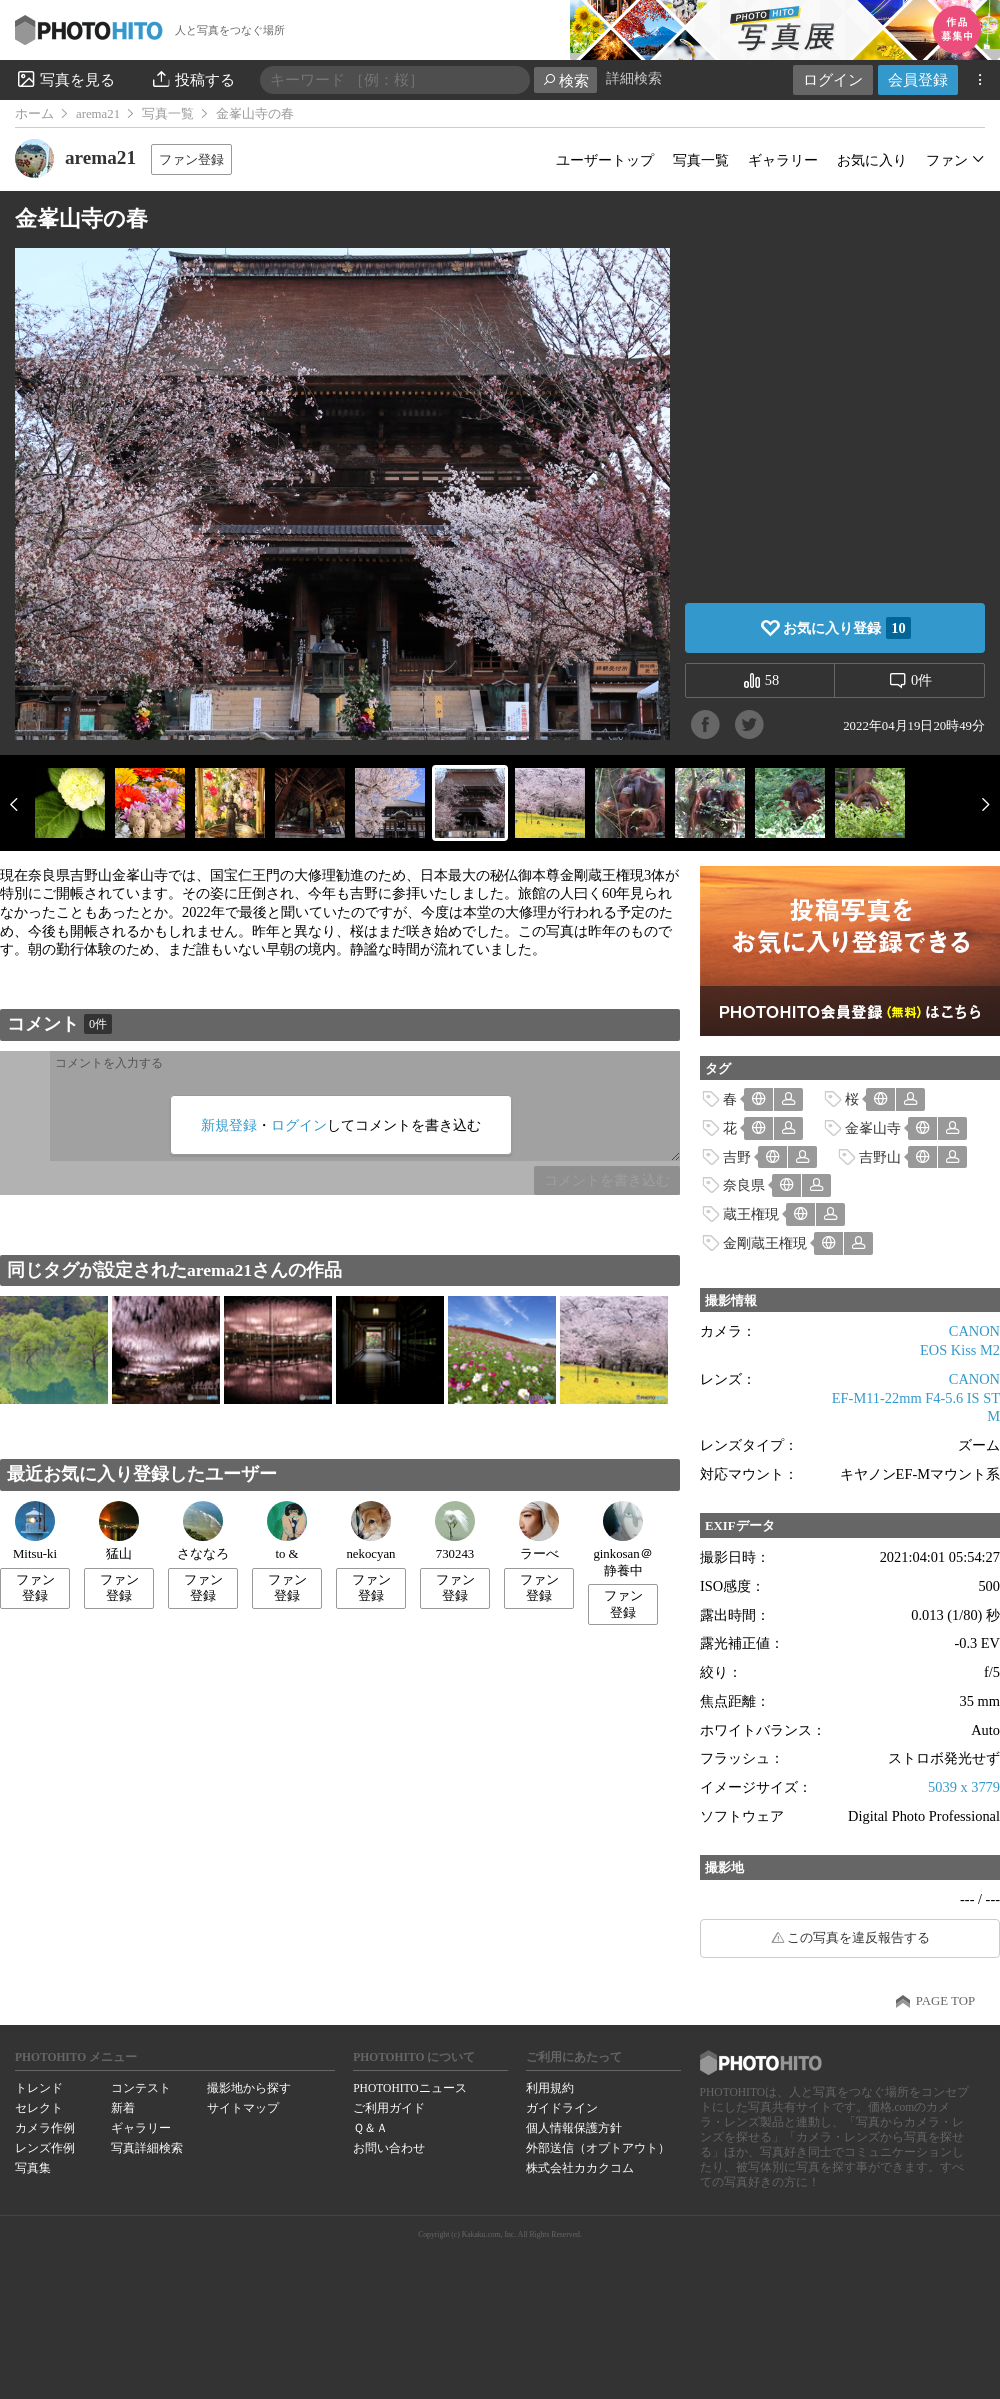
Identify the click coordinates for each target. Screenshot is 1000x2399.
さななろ (203, 1531)
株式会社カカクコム (580, 2168)
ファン (947, 160)
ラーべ (539, 1531)
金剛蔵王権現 (765, 1243)
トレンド (39, 2088)
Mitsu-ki (35, 1531)
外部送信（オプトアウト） (598, 2148)
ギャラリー (783, 160)
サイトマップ (243, 2108)
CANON (974, 1331)
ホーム (34, 114)
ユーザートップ (605, 160)
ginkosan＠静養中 (622, 1539)
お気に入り (872, 160)
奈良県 (744, 1185)
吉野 (737, 1157)
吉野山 (880, 1157)
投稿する (192, 79)
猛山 (119, 1531)
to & (287, 1531)
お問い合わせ (389, 2148)
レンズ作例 (45, 2148)
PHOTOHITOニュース (409, 2088)
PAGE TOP (945, 2001)
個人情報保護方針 (574, 2128)
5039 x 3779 (964, 1787)
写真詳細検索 (147, 2148)
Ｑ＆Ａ (370, 2128)
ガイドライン (562, 2108)
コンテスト (141, 2088)
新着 (123, 2108)
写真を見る (65, 79)
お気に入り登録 (846, 628)
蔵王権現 (751, 1214)
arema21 (98, 114)
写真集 (33, 2168)
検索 (565, 80)
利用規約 (550, 2088)
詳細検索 (634, 78)
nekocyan (370, 1531)
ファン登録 (191, 159)
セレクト (39, 2108)
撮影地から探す (249, 2088)
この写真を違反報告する (858, 1938)
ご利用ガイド (389, 2108)
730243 (455, 1531)
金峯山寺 (873, 1128)
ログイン (833, 79)
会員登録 (918, 79)
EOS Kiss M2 (960, 1350)
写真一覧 (168, 114)
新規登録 (229, 1125)
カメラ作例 (45, 2128)
